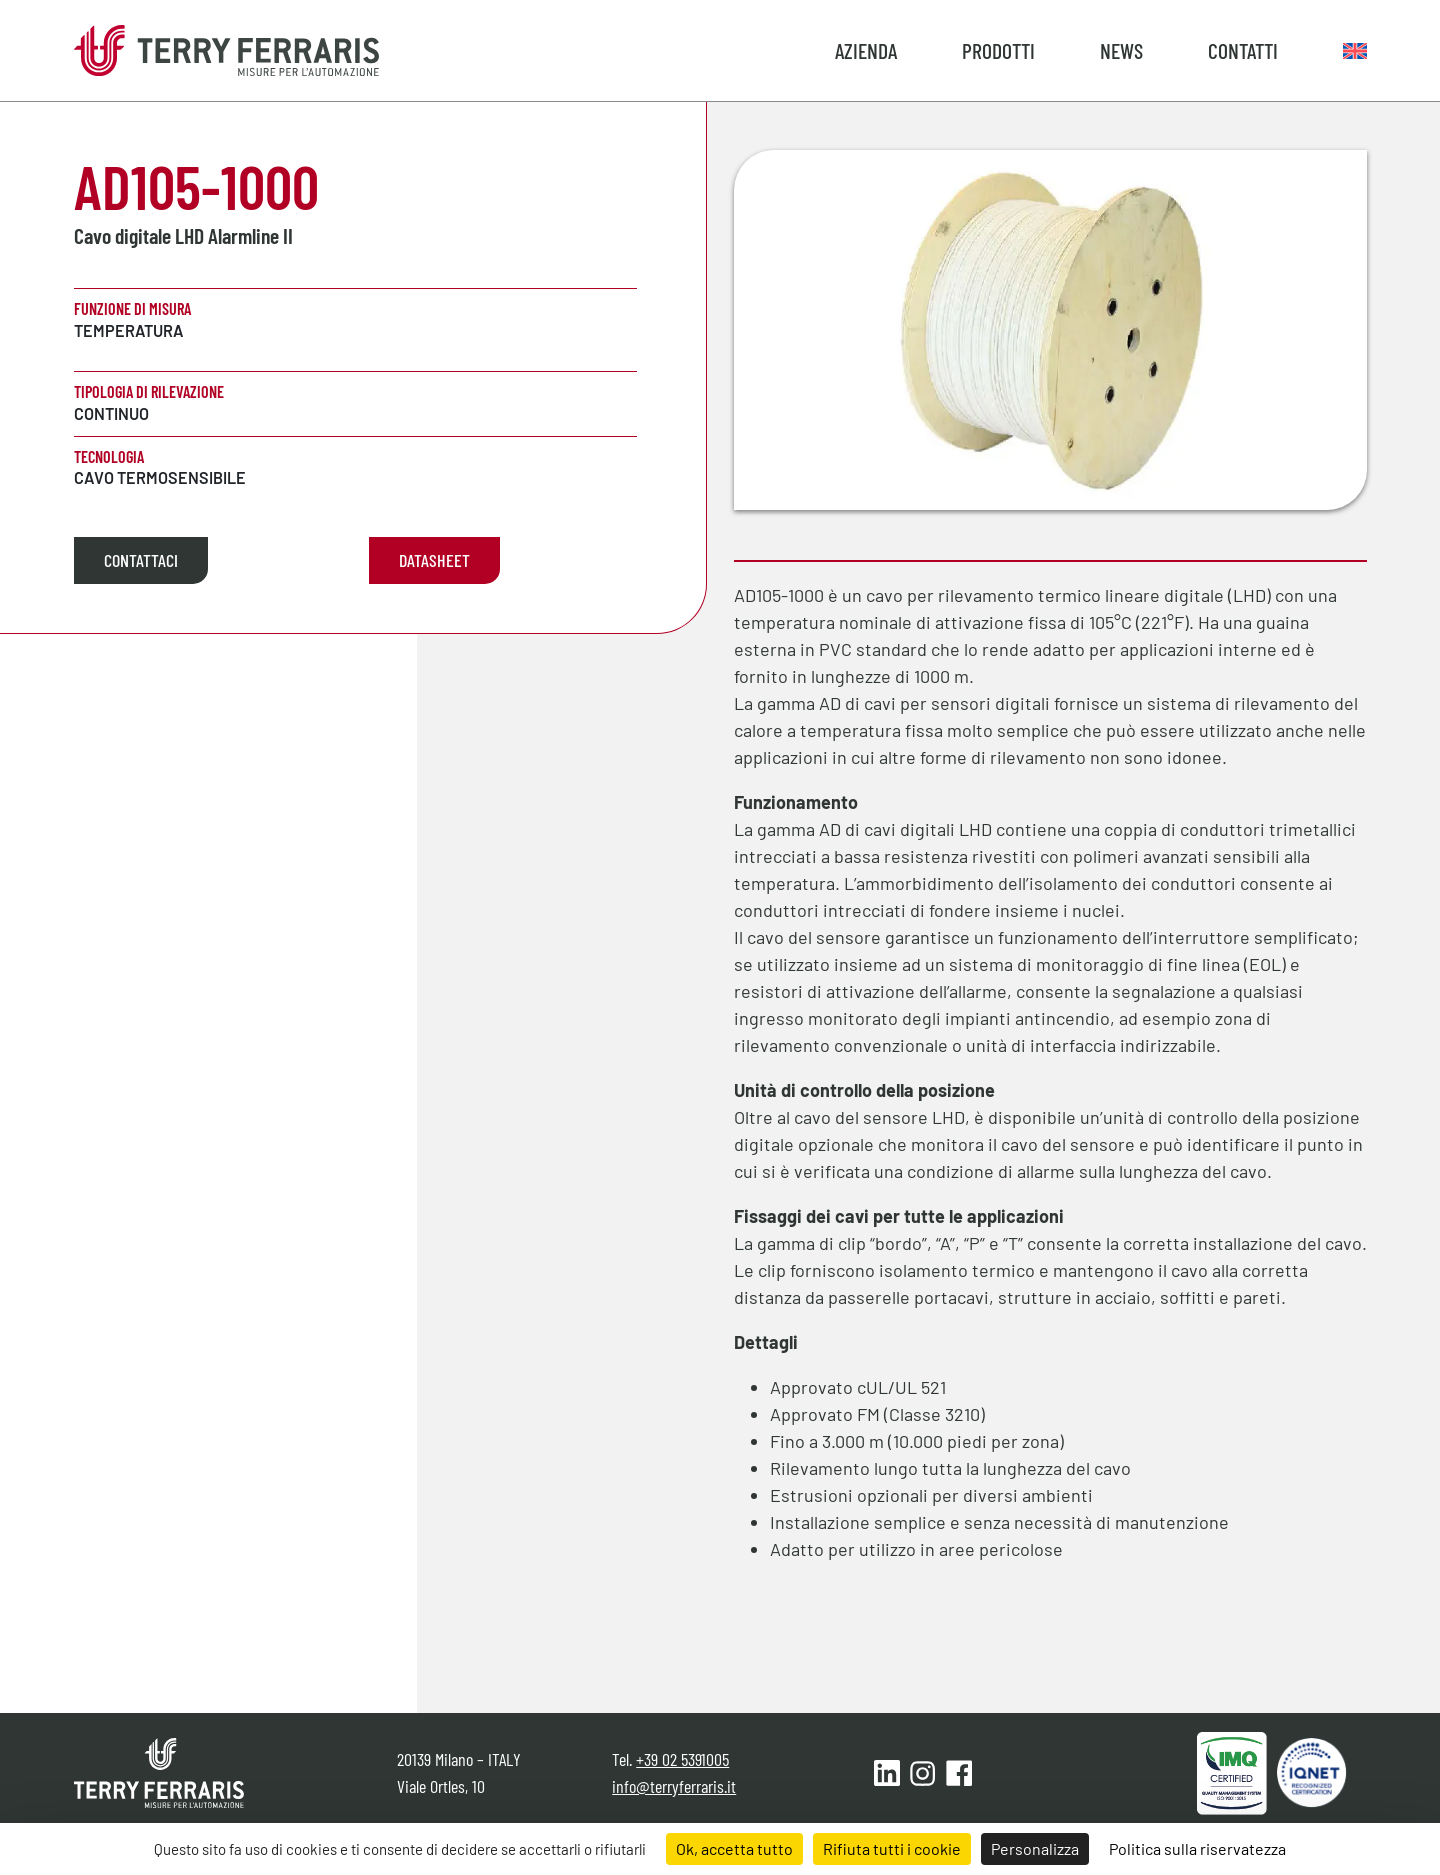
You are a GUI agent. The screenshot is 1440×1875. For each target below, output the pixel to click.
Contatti (1243, 50)
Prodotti (998, 50)
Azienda (866, 50)
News (1121, 50)
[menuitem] (1355, 50)
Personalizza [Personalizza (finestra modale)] (1035, 1848)
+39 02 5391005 (682, 1759)
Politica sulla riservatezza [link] (1197, 1848)
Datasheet (434, 560)
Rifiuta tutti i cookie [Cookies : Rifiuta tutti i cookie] (892, 1848)
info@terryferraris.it (674, 1786)
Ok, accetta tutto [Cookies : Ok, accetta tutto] (734, 1848)
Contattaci (141, 560)
